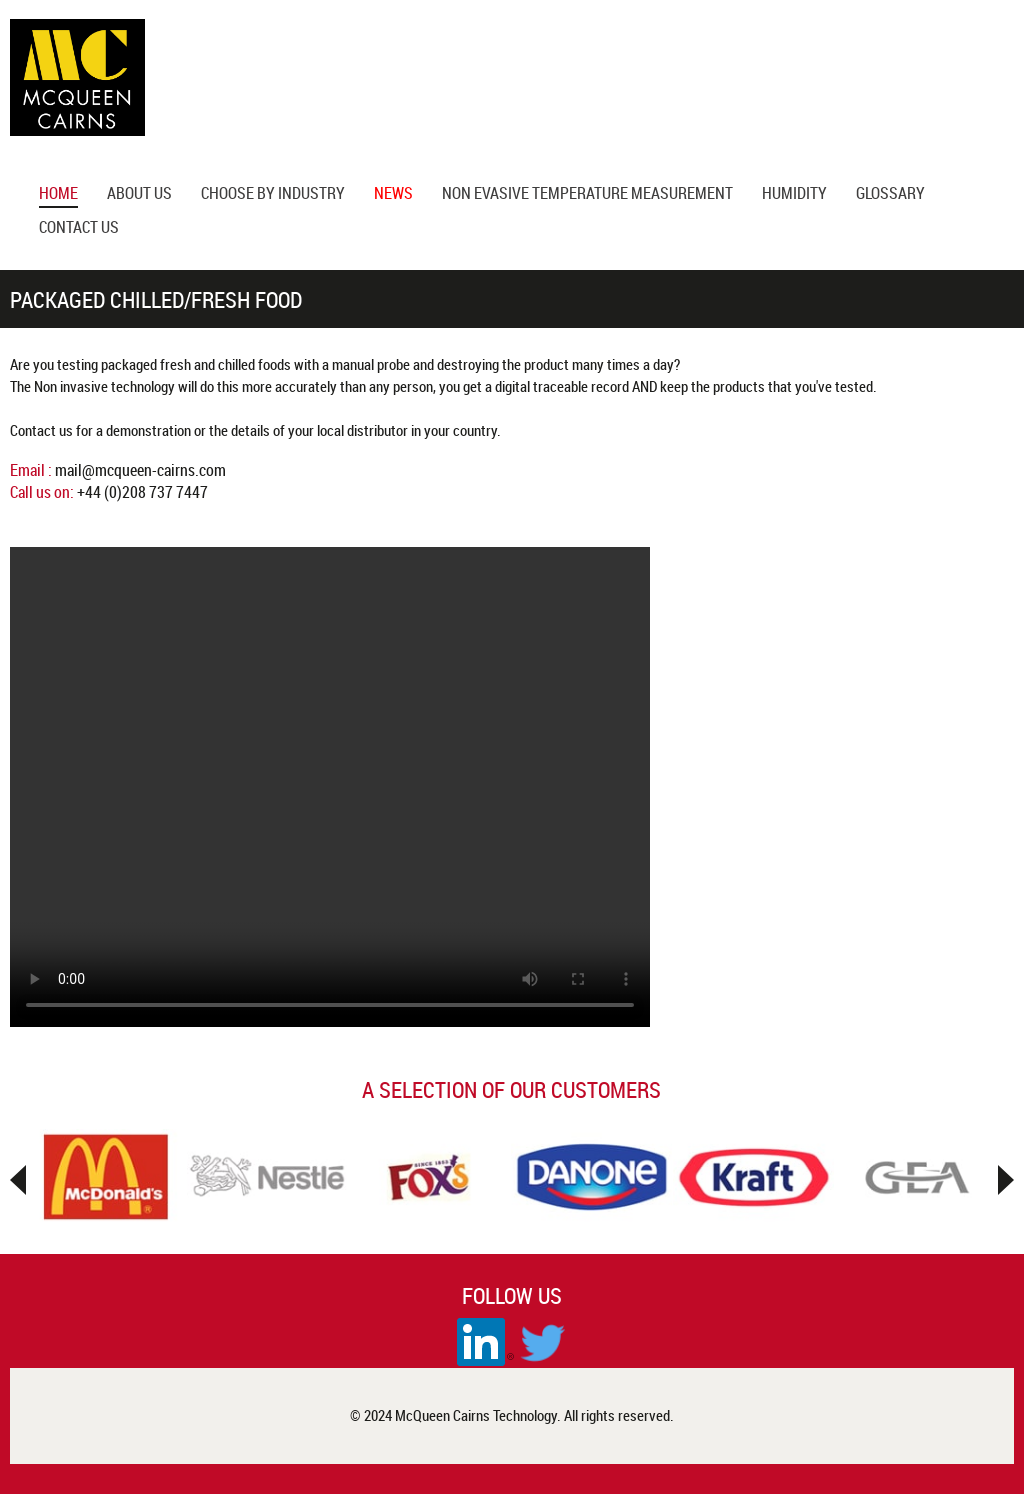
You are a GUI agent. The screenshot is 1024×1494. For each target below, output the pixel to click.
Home (58, 195)
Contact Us (79, 229)
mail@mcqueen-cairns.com (140, 470)
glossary (890, 195)
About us (139, 195)
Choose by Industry (273, 195)
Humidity (794, 195)
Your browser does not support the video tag (330, 787)
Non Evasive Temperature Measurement (587, 195)
